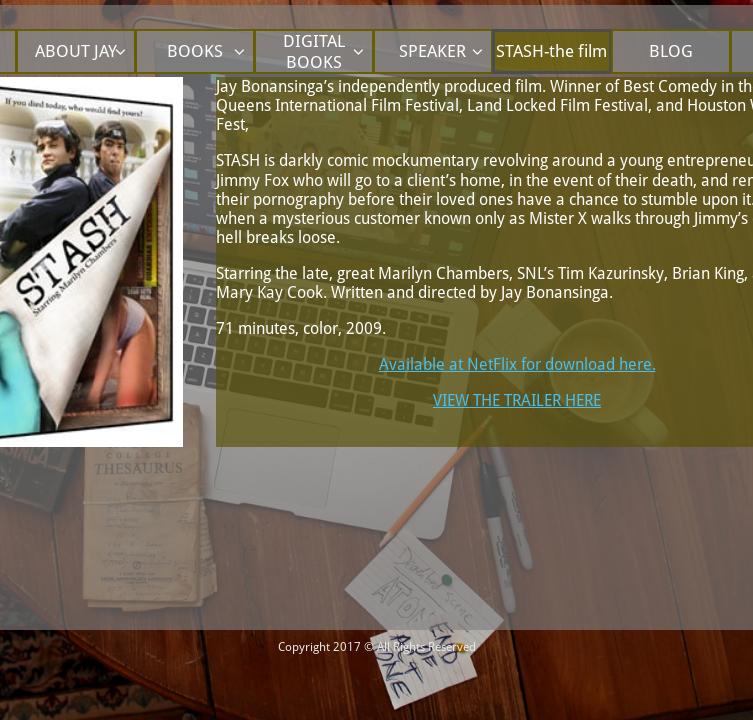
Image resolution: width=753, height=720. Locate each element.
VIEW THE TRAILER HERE (517, 400)
